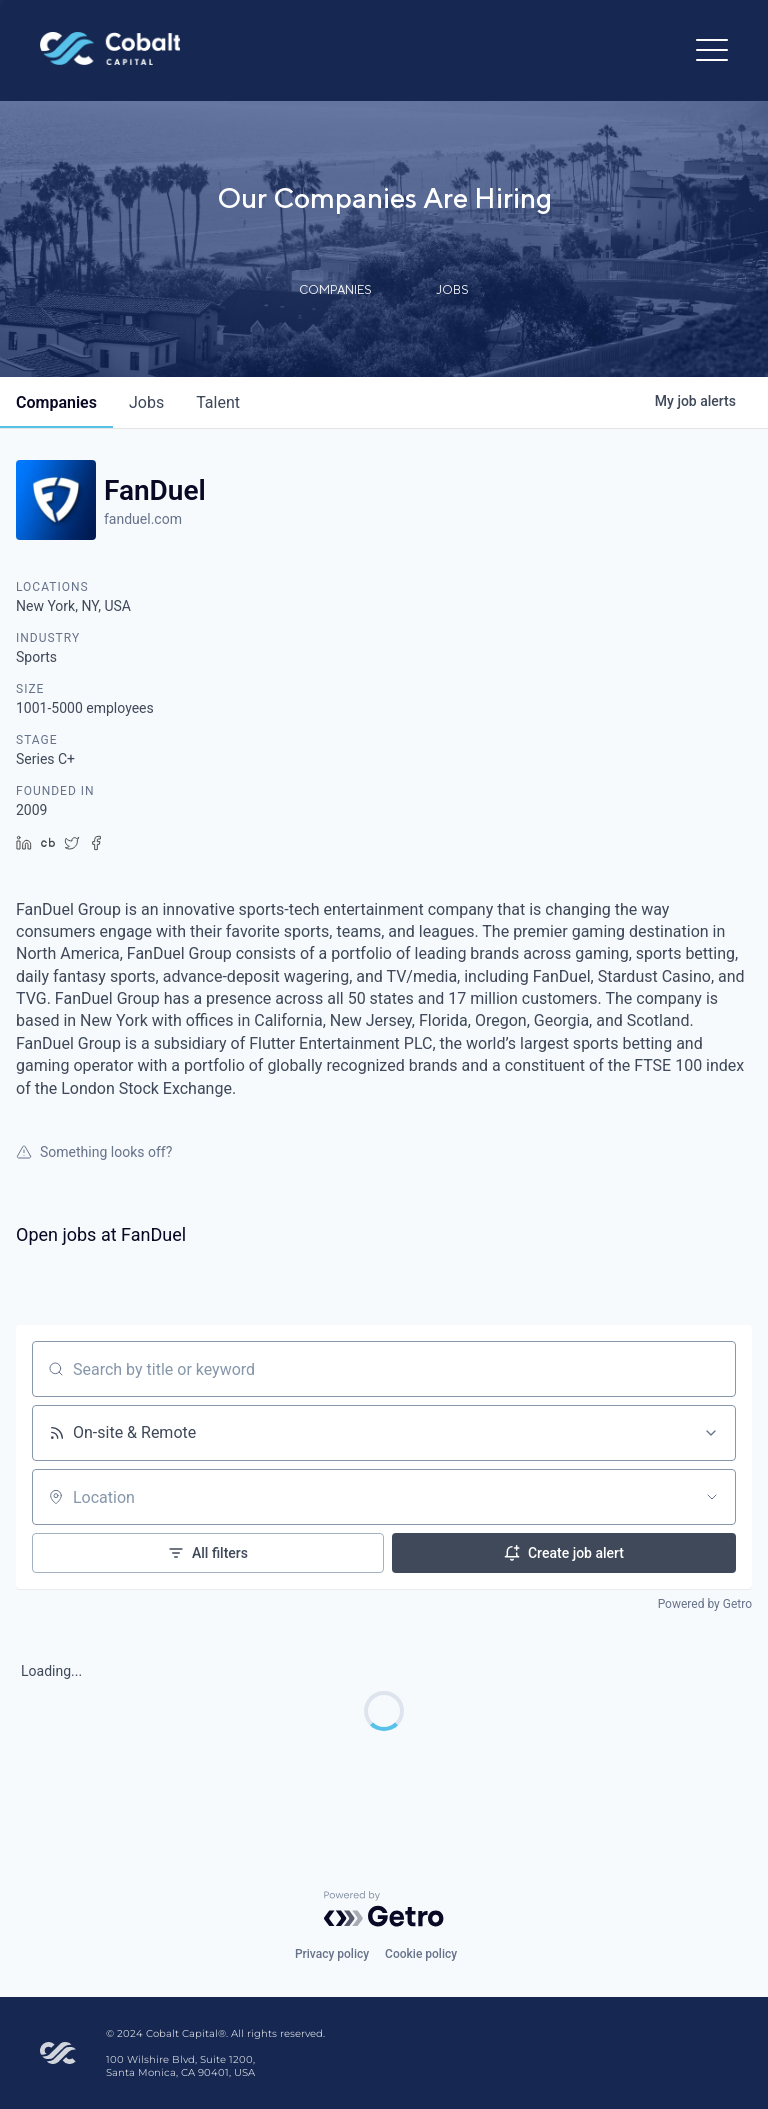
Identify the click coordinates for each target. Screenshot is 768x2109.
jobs (146, 402)
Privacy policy (332, 1954)
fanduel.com (143, 519)
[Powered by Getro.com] (384, 1909)
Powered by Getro (705, 1604)
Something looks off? (94, 1152)
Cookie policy (421, 1954)
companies (56, 402)
